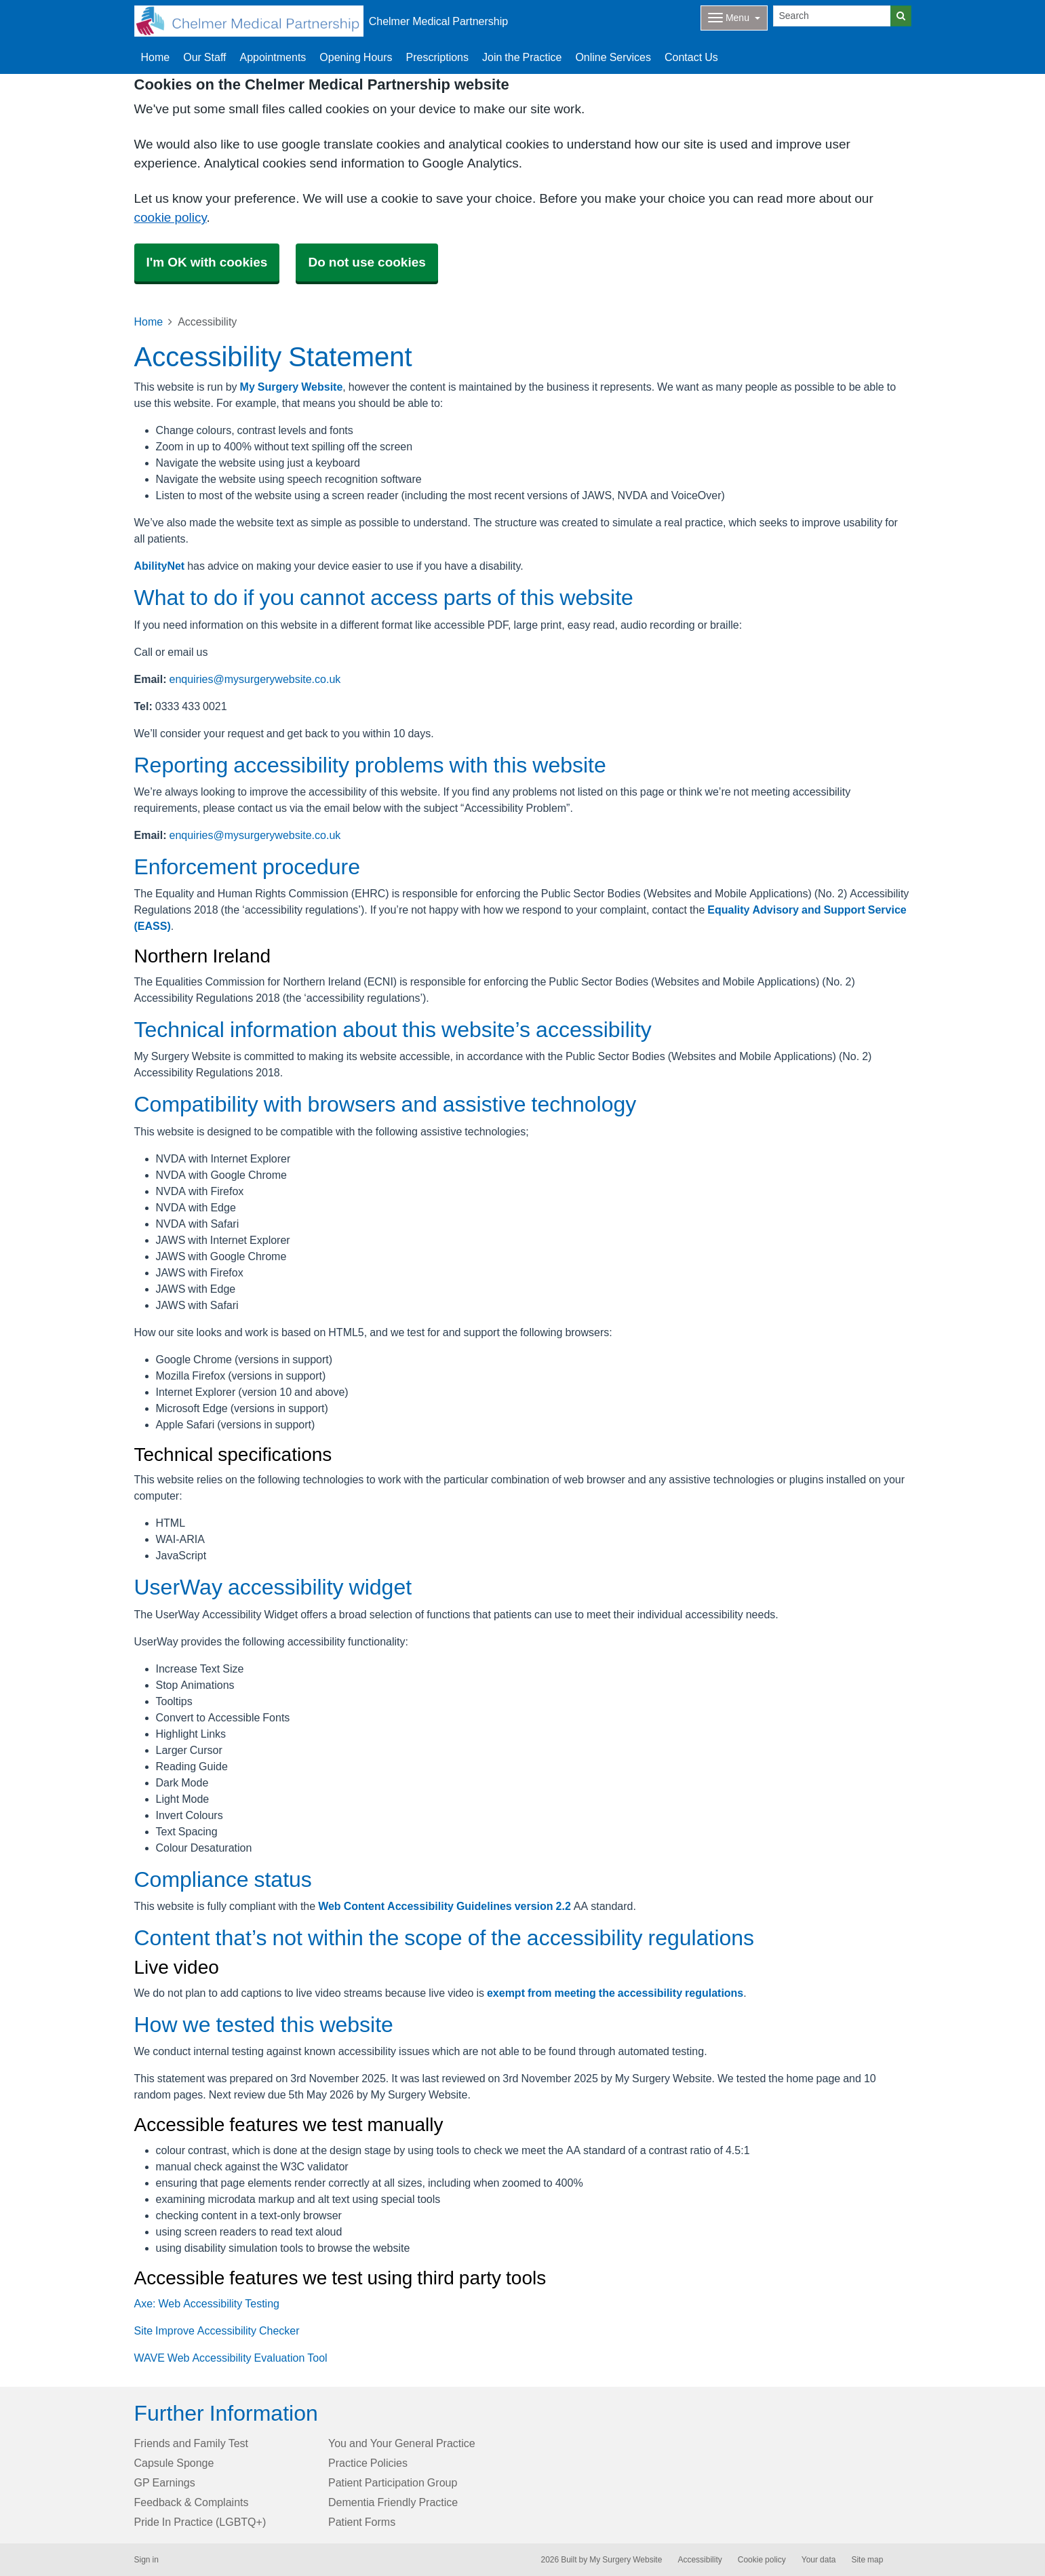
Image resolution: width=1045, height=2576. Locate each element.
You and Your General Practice (401, 2443)
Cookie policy (762, 2560)
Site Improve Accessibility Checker (217, 2330)
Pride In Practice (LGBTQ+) (200, 2521)
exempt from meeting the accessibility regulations (615, 1992)
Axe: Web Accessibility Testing (206, 2303)
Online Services (613, 57)
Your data (819, 2560)
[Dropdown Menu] (734, 18)
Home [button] (155, 57)
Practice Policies (368, 2462)
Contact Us (691, 57)
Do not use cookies (366, 262)
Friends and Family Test (191, 2443)
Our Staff (204, 57)
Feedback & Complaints (191, 2502)
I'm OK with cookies (207, 262)
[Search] (832, 15)
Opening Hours (355, 57)
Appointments (272, 57)
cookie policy (170, 217)
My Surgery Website (291, 386)
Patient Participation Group (392, 2482)
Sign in (146, 2560)
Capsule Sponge (174, 2462)
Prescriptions (437, 57)
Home (148, 321)
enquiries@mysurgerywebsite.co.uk (255, 679)
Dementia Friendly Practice (393, 2502)
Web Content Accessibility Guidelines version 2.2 (444, 1905)
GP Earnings (164, 2482)
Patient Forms (361, 2521)
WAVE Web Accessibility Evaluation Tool (231, 2357)
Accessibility (699, 2560)
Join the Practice (521, 57)
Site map (867, 2560)
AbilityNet (159, 565)
